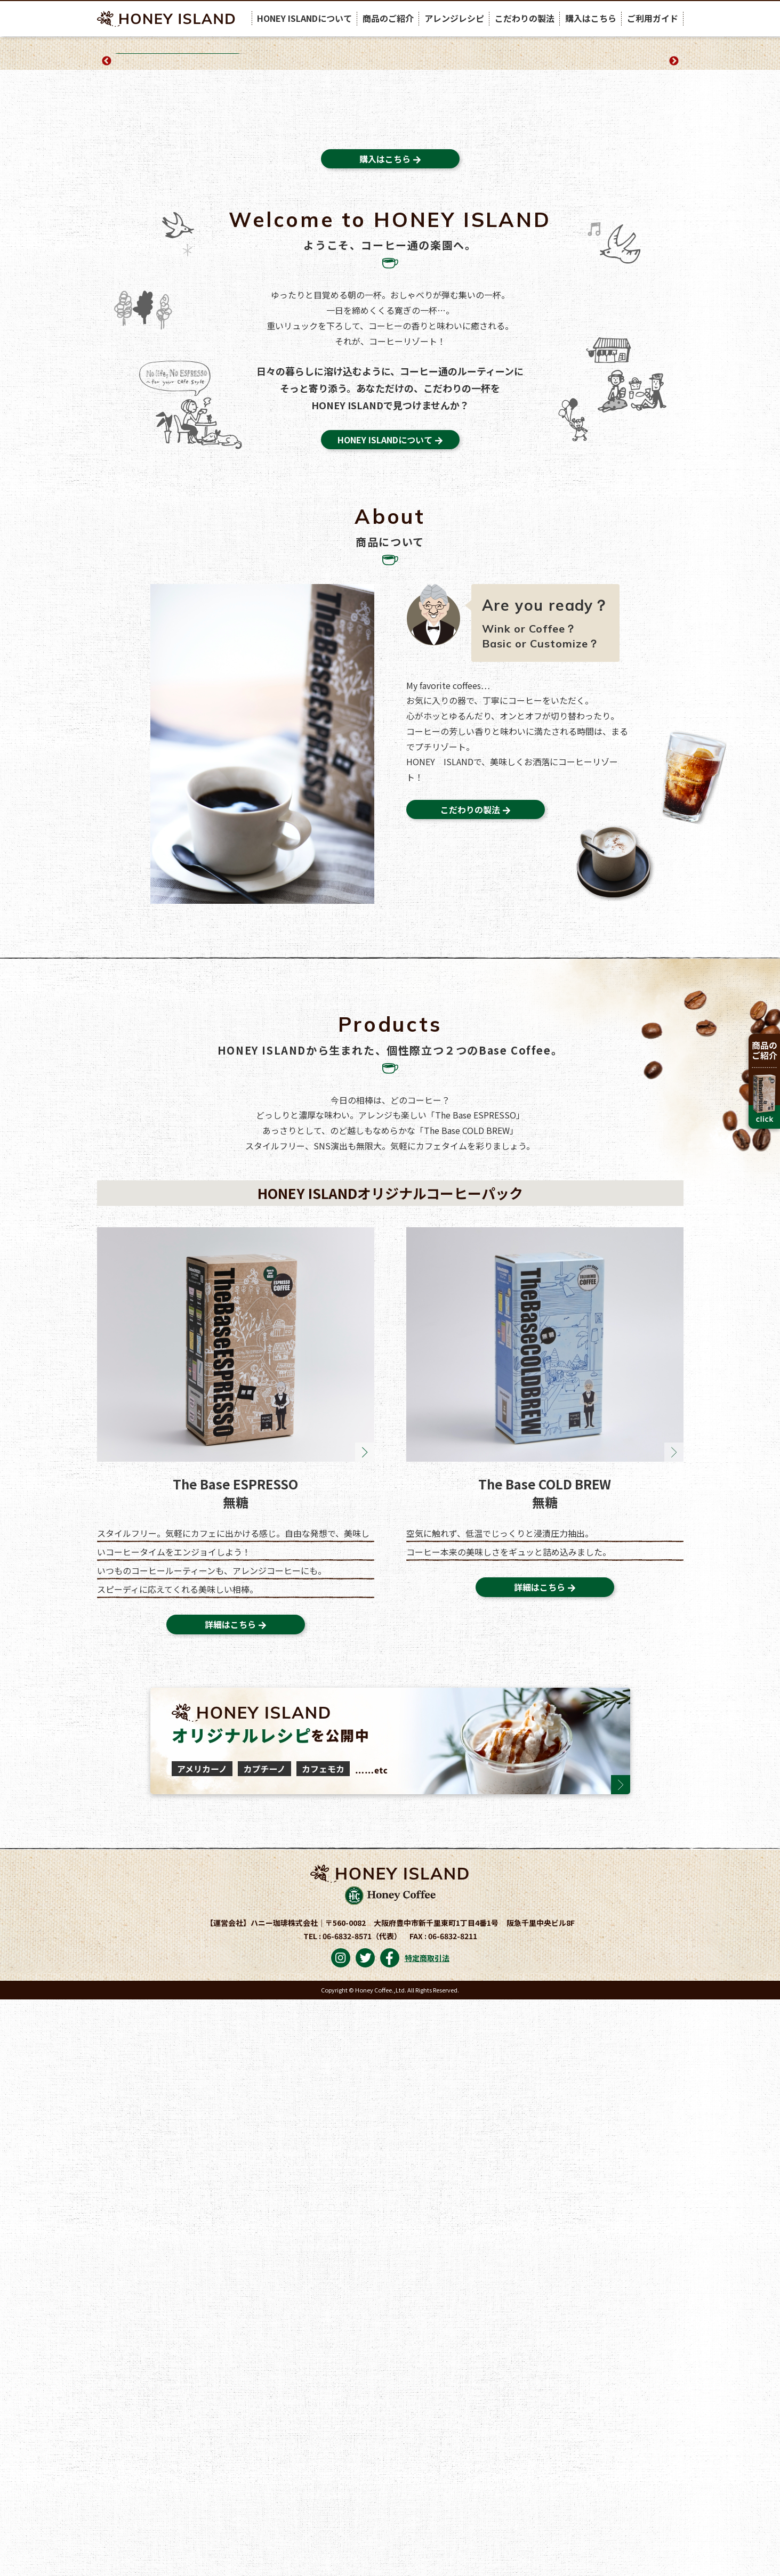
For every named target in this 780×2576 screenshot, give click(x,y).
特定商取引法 (427, 2534)
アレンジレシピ (454, 18)
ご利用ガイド (652, 18)
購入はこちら (590, 18)
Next (674, 199)
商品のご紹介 (388, 18)
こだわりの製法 (524, 18)
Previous (107, 199)
